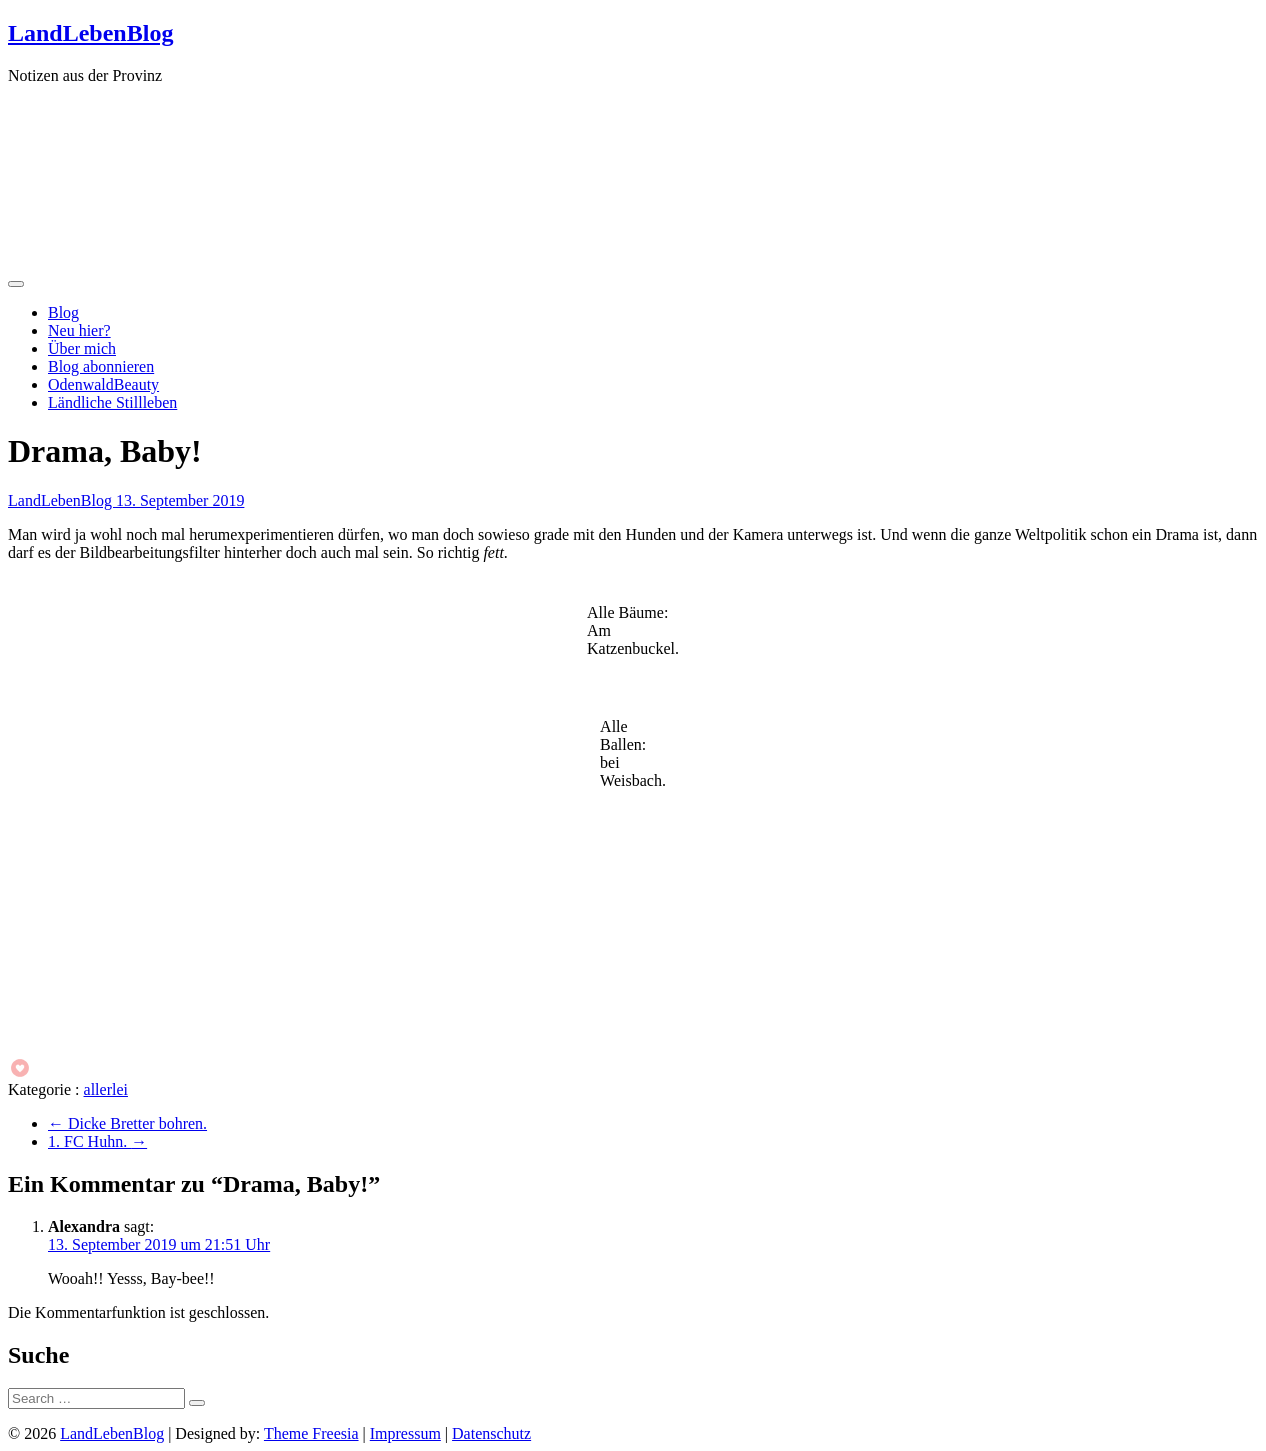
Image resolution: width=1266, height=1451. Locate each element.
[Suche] (96, 1398)
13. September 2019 (180, 500)
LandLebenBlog (90, 33)
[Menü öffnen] (16, 284)
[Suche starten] (197, 1403)
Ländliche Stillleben (112, 402)
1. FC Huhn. (97, 1141)
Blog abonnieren (101, 366)
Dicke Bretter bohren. (127, 1123)
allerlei (106, 1089)
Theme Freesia (311, 1433)
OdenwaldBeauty (103, 384)
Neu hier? (79, 330)
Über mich (82, 348)
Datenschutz (491, 1433)
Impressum (405, 1433)
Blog (63, 312)
